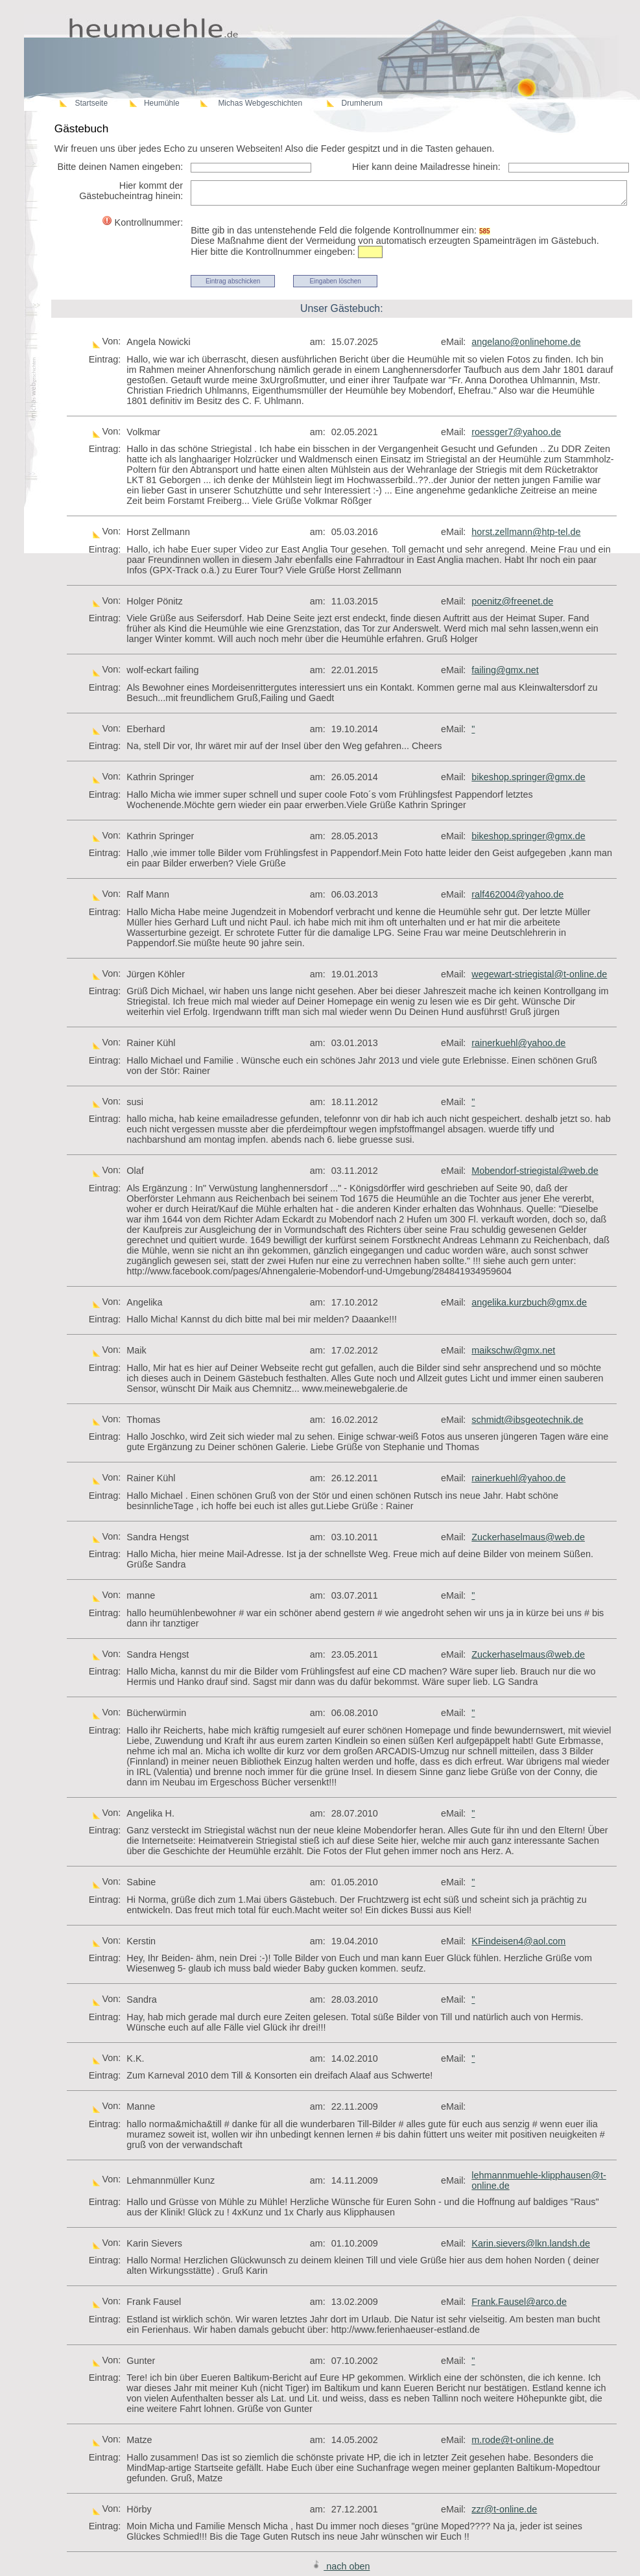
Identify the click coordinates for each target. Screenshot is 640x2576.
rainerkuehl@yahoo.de (518, 1043)
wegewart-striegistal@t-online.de (539, 974)
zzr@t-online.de (504, 2509)
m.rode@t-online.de (512, 2440)
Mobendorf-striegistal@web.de (534, 1170)
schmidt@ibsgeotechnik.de (527, 1419)
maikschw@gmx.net (513, 1350)
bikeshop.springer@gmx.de (528, 777)
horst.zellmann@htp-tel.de (525, 532)
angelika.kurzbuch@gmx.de (529, 1302)
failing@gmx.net (504, 670)
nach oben (341, 2566)
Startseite (91, 103)
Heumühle (162, 103)
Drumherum (362, 103)
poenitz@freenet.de (512, 601)
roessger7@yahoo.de (516, 432)
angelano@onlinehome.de (525, 342)
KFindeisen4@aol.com (518, 1941)
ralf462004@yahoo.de (517, 894)
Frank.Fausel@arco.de (519, 2301)
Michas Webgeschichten (260, 103)
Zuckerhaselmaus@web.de (528, 1537)
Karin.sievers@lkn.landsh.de (530, 2243)
